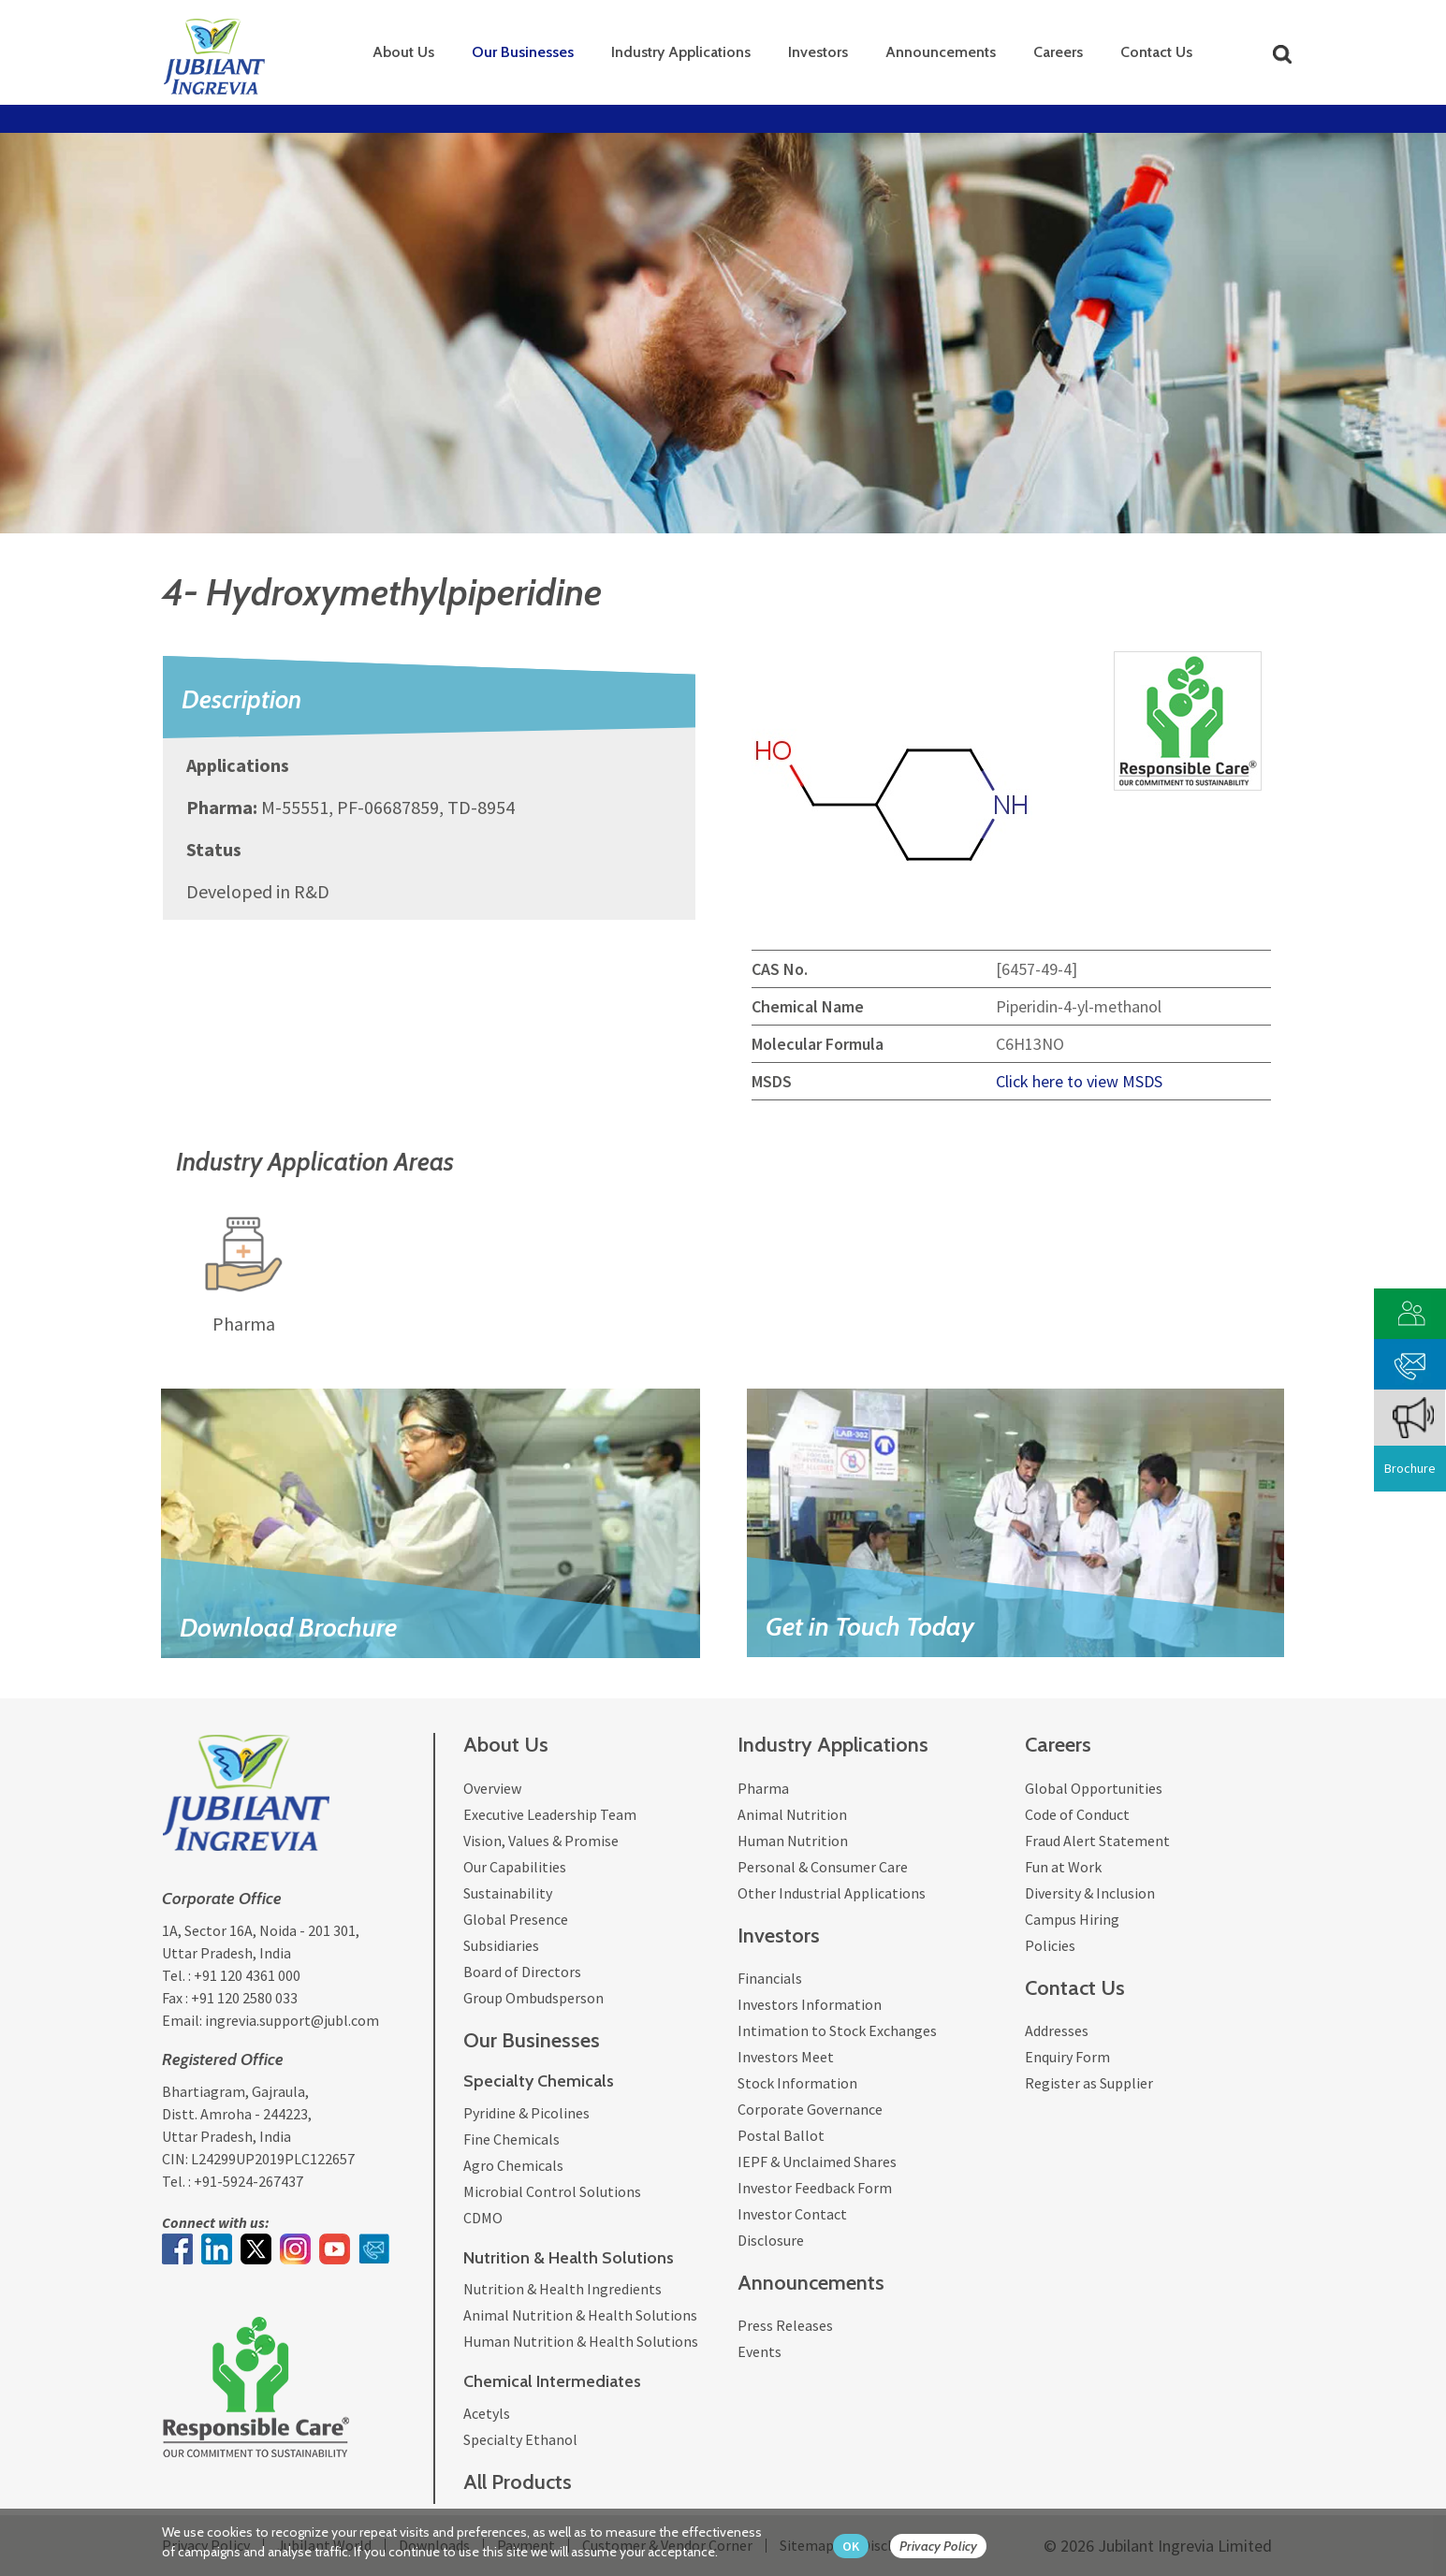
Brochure (1410, 1468)
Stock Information (797, 2083)
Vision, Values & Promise (541, 1840)
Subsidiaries (501, 1945)
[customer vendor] (1410, 1311)
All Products (517, 2482)
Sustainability (507, 1893)
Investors (818, 52)
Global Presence (515, 1919)
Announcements (940, 52)
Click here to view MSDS (1079, 1081)
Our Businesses (523, 52)
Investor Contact (792, 2214)
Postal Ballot (781, 2135)
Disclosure (771, 2240)
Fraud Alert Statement (1097, 1840)
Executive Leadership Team (549, 1814)
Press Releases (785, 2325)
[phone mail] (1410, 1362)
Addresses (1056, 2030)
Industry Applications (681, 52)
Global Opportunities (1093, 1788)
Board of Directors (522, 1971)
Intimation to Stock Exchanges (837, 2030)
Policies (1050, 1945)
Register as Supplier (1089, 2083)
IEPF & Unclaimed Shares (817, 2161)
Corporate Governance (810, 2109)
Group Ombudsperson (533, 1997)
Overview (492, 1788)
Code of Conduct (1077, 1814)
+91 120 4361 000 (247, 1975)
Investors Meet (786, 2056)
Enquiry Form (1067, 2056)
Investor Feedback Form (815, 2187)
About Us (403, 52)
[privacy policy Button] (947, 2546)
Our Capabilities (514, 1866)
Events (759, 2351)
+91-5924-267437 (248, 2181)
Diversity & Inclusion (1090, 1893)
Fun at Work (1063, 1866)
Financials (770, 1978)
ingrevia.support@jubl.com (292, 2020)
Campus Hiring (1072, 1919)
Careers (1058, 52)
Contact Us (1156, 52)
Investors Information (810, 2004)
